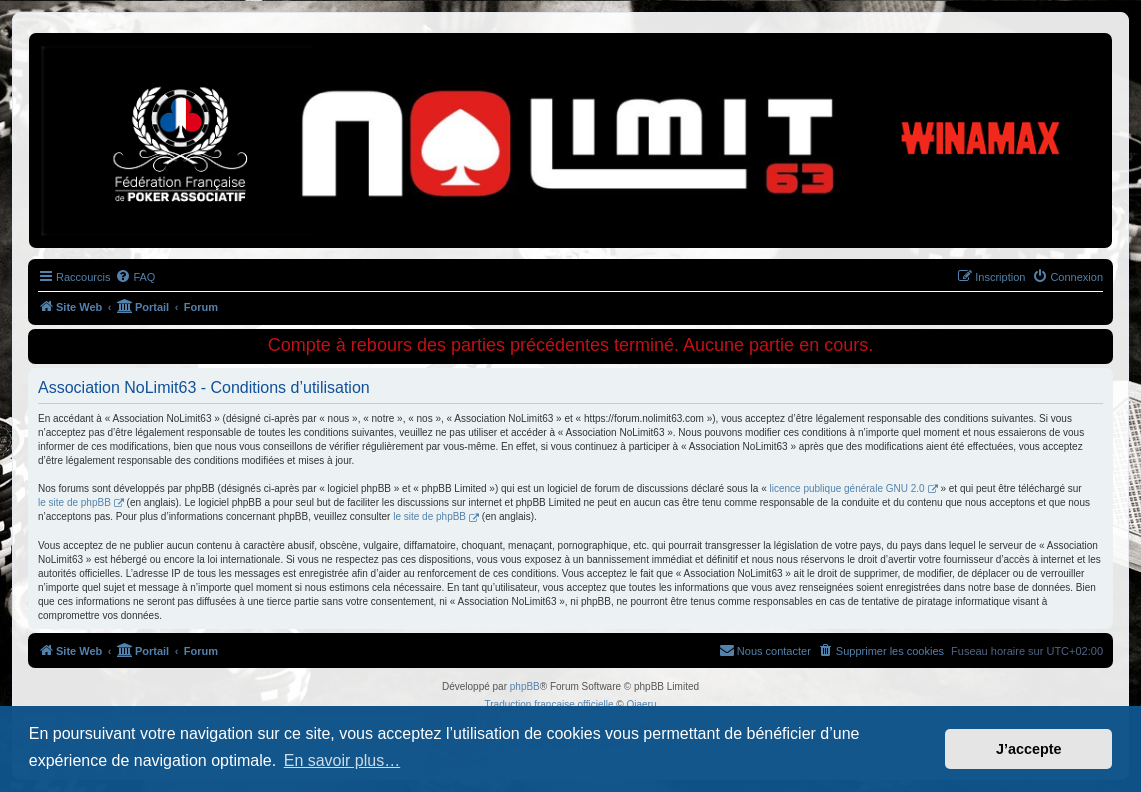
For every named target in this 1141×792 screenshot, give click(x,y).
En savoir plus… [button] (342, 760)
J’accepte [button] (1029, 749)
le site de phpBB (74, 502)
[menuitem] (135, 277)
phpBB (525, 686)
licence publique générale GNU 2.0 (847, 488)
